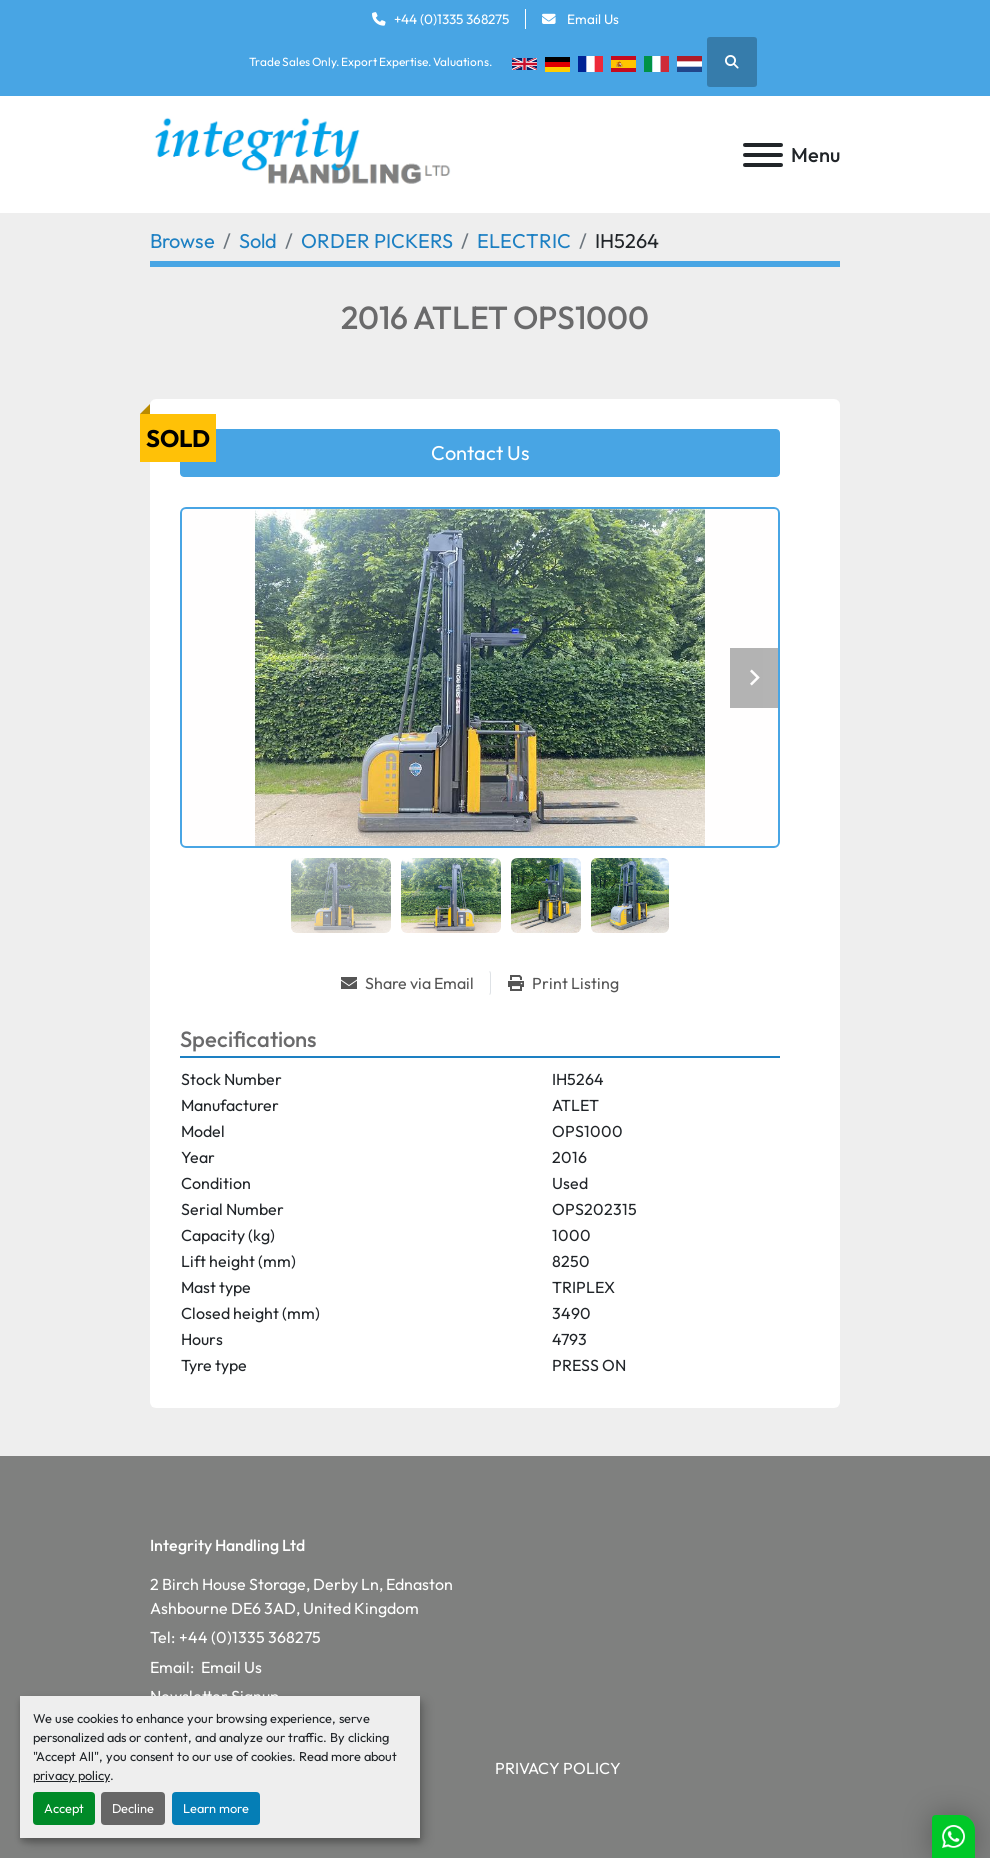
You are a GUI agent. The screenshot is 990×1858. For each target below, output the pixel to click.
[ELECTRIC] (524, 240)
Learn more (216, 1808)
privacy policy (71, 1775)
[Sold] (258, 240)
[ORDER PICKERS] (377, 240)
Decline (133, 1808)
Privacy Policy (558, 1768)
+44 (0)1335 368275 (451, 19)
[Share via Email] (415, 983)
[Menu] (763, 155)
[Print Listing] (563, 983)
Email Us (591, 19)
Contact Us (480, 452)
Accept (64, 1808)
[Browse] (182, 240)
